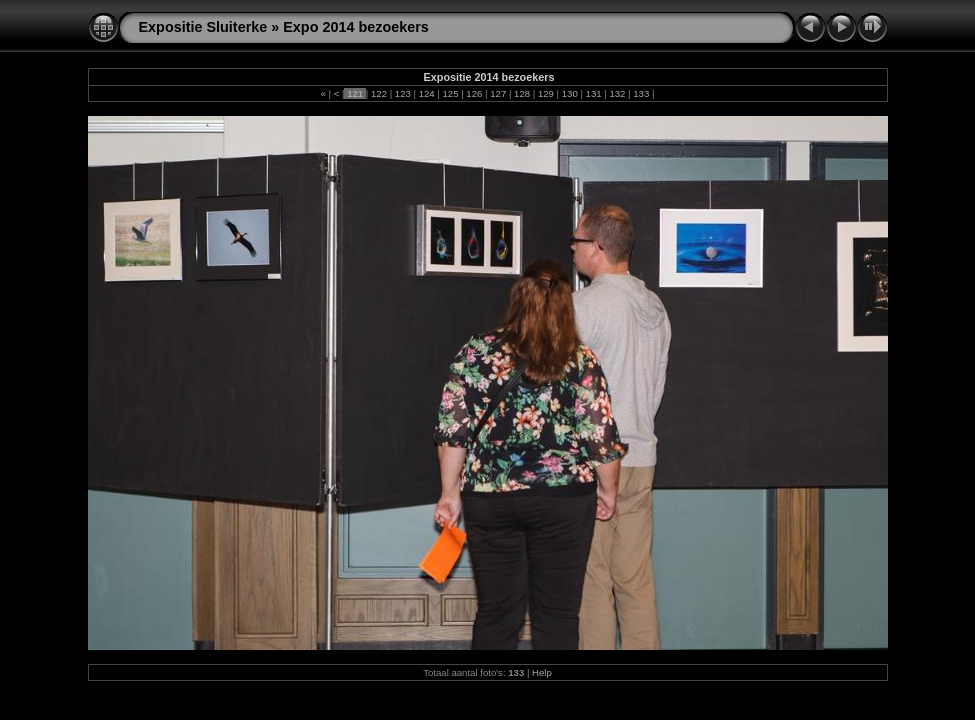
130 (569, 93)
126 (474, 93)
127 (498, 93)
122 (378, 93)
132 (617, 93)
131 (593, 93)
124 (426, 93)
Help (542, 672)
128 (521, 93)
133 (641, 93)
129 (545, 93)
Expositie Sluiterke (203, 27)
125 (450, 93)
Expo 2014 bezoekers (356, 27)
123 (402, 93)
